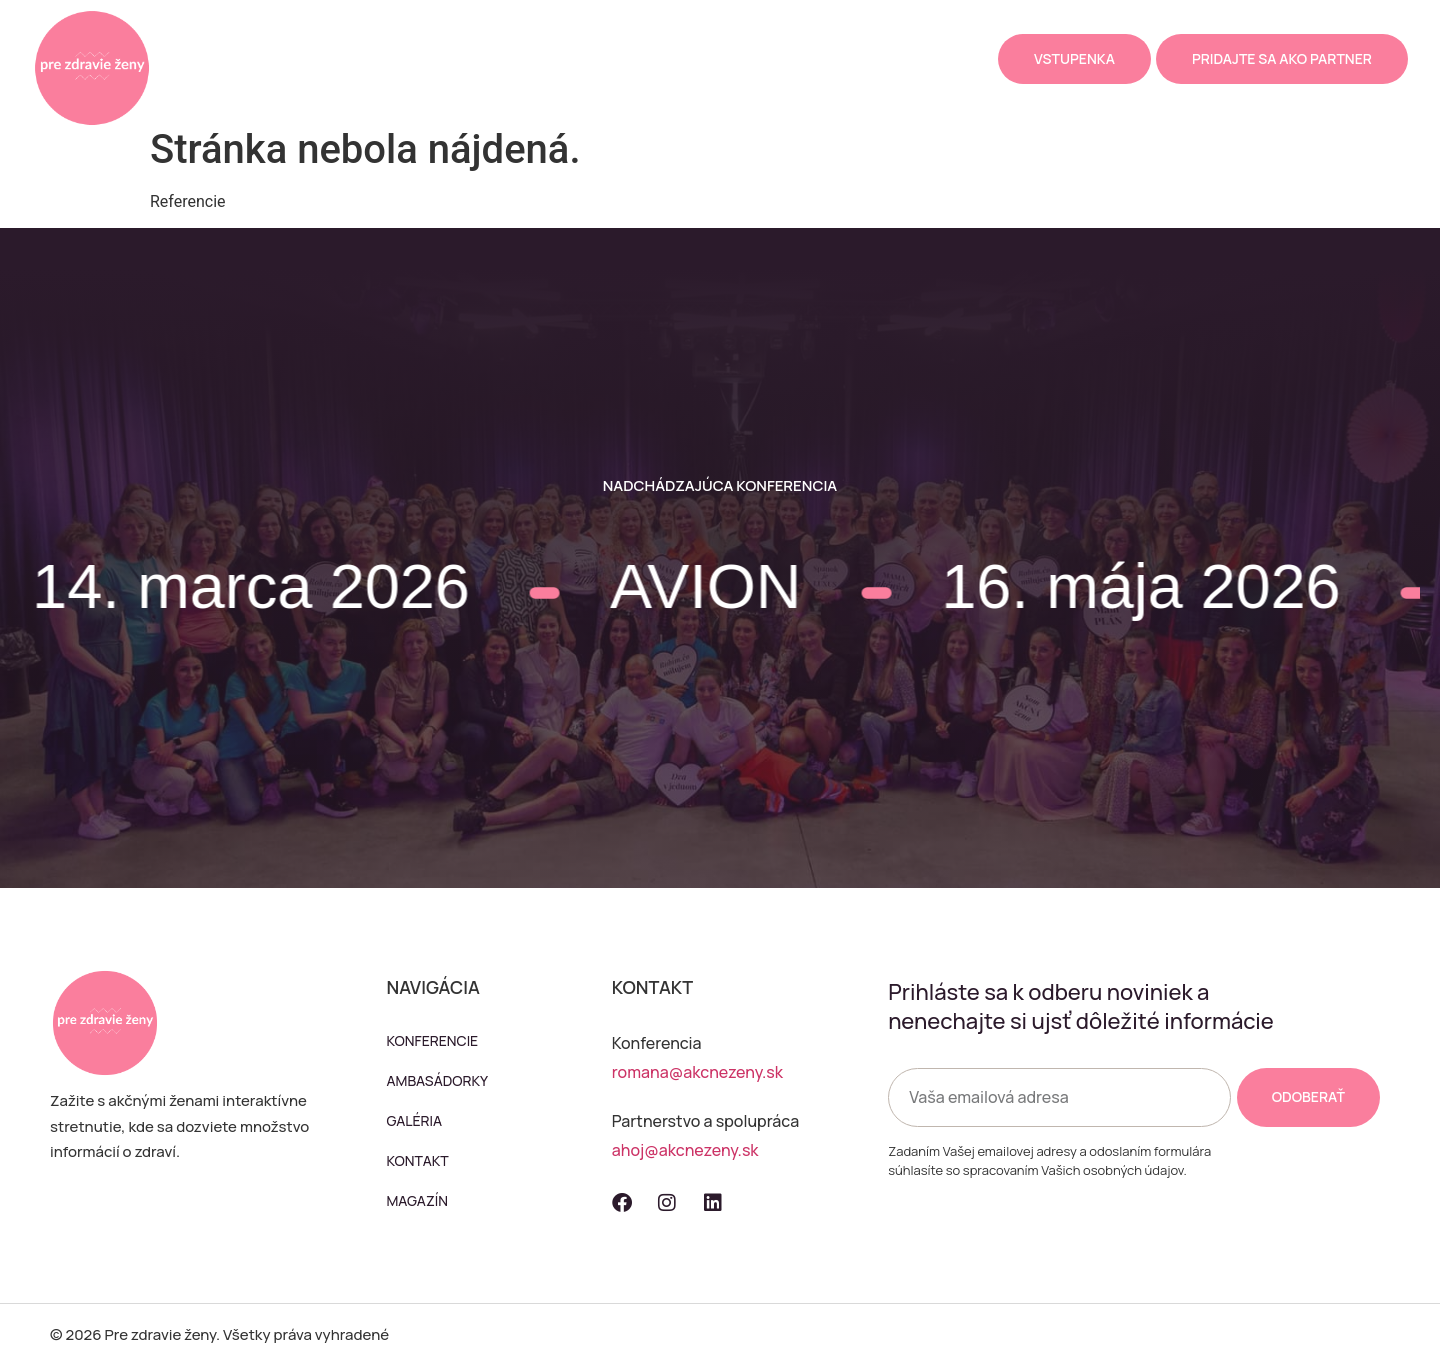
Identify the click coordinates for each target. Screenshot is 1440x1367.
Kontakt (714, 58)
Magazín (807, 58)
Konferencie (386, 58)
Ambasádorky (514, 58)
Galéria (624, 58)
